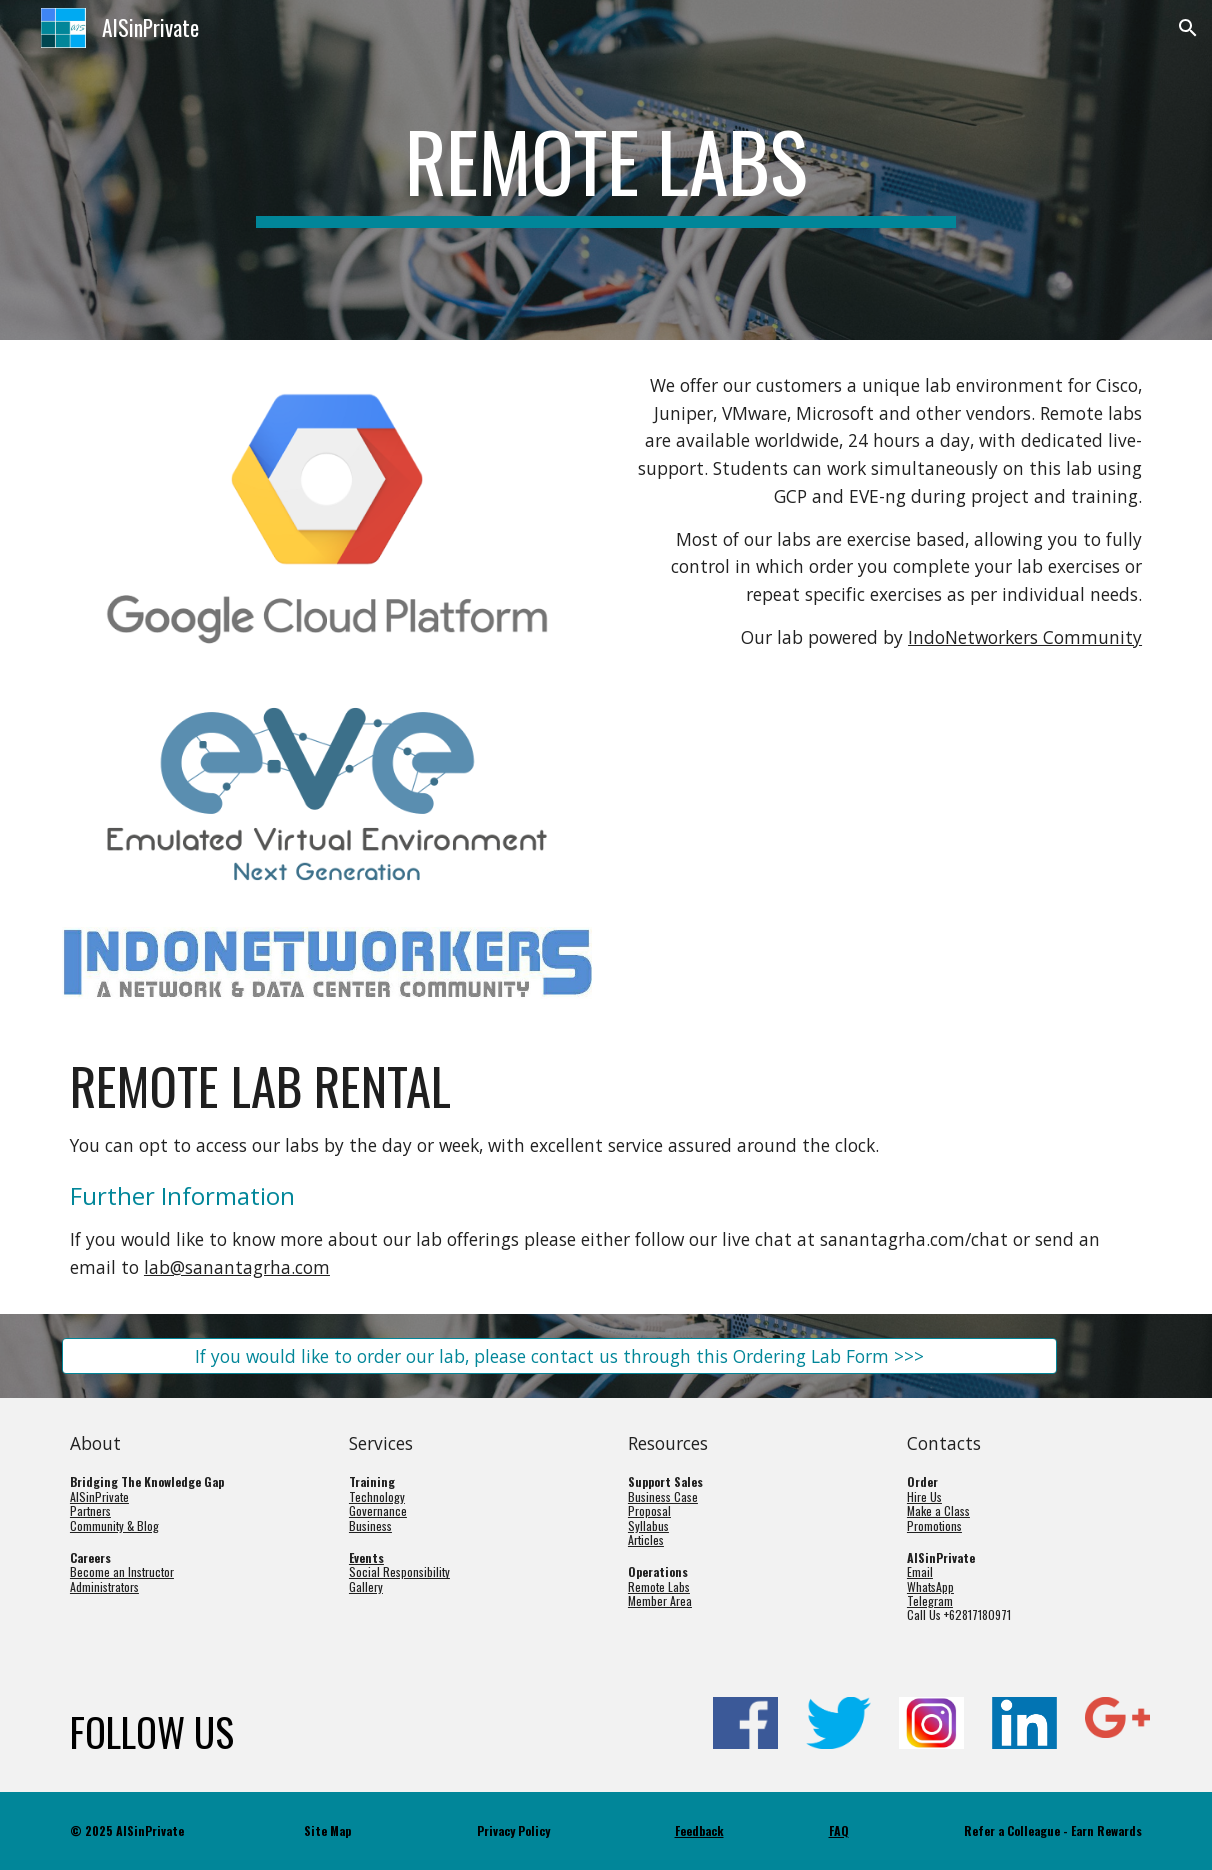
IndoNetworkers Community (1025, 637)
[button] (1188, 28)
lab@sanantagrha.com (237, 1267)
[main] (606, 170)
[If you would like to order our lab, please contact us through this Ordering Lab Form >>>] (559, 1355)
